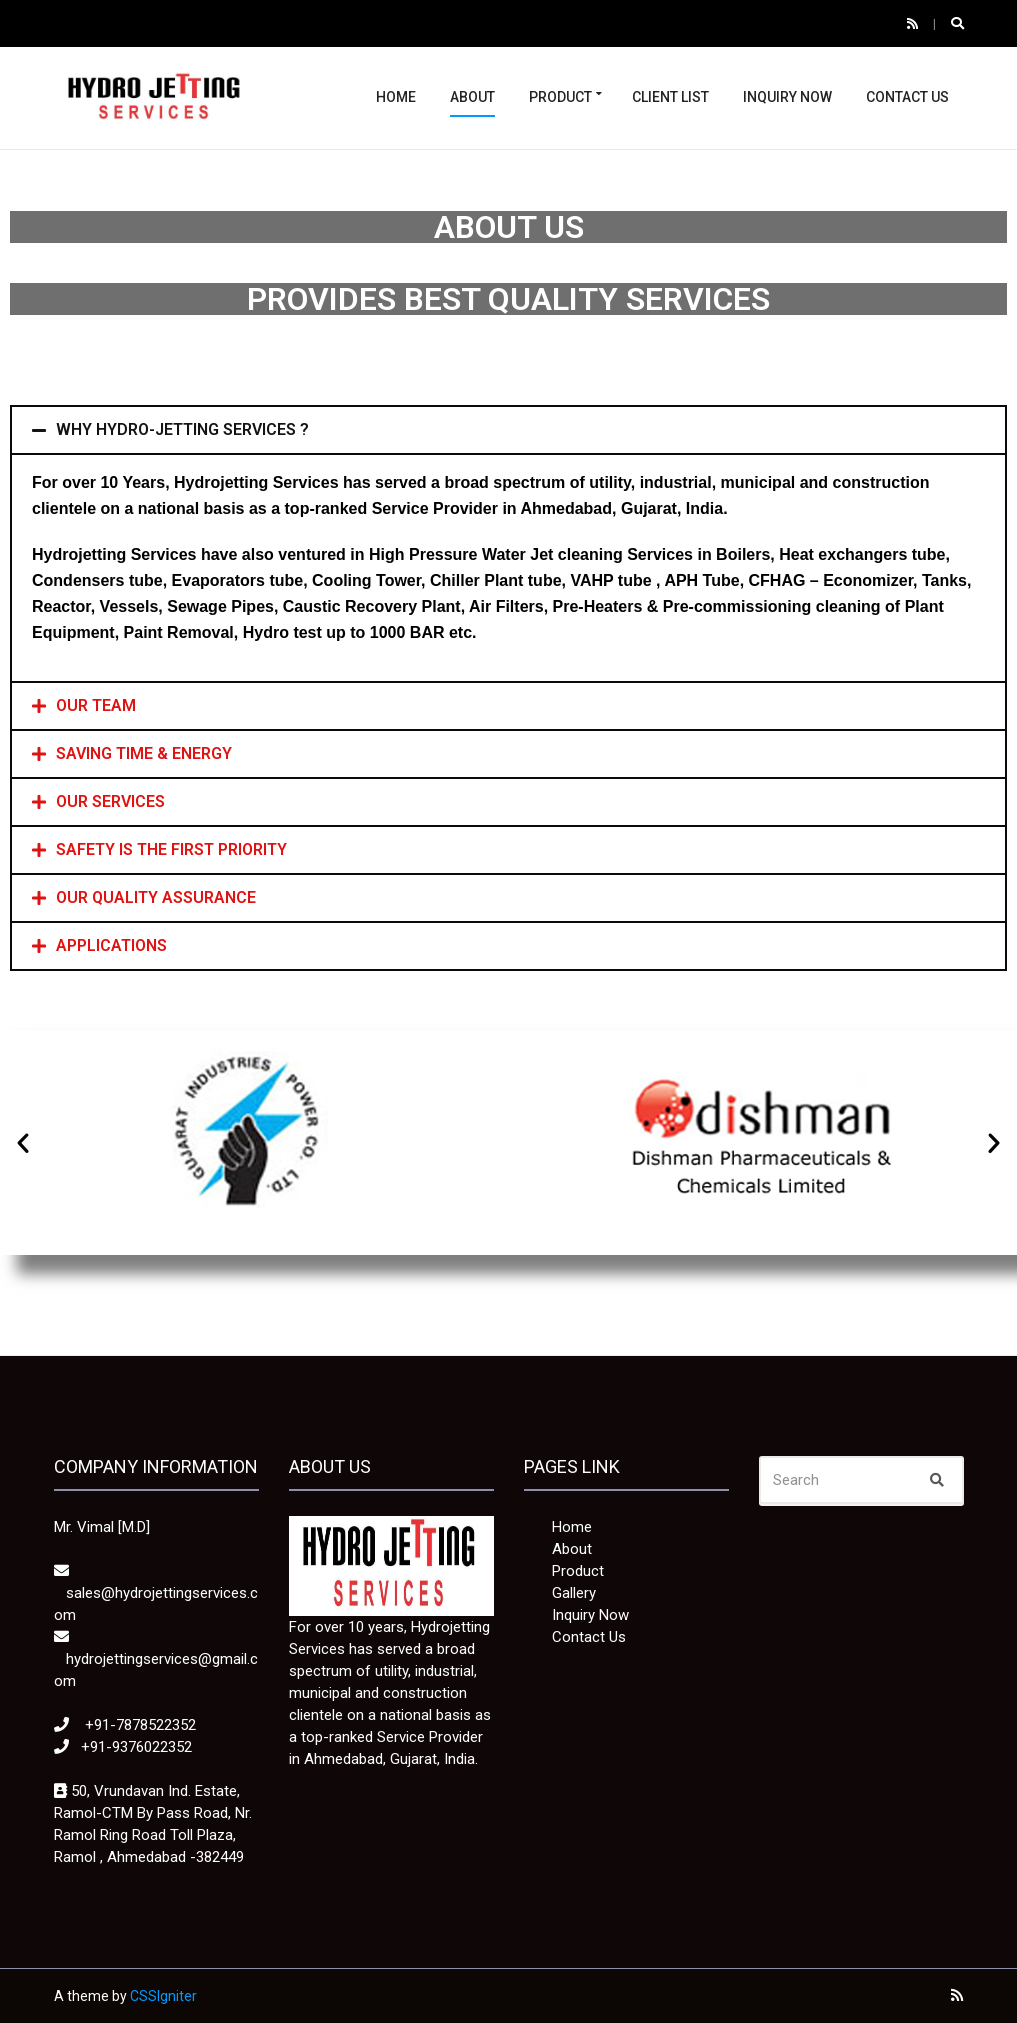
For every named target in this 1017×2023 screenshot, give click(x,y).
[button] (23, 1143)
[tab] (508, 430)
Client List (670, 97)
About (472, 97)
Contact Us (907, 97)
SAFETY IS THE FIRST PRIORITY (171, 849)
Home (396, 97)
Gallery (574, 1593)
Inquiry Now (787, 97)
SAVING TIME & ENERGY (144, 753)
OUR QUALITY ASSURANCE (156, 897)
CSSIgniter (163, 1996)
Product (560, 97)
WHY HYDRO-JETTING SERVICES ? (182, 429)
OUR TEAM (96, 705)
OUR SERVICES (110, 801)
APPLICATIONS (111, 945)
